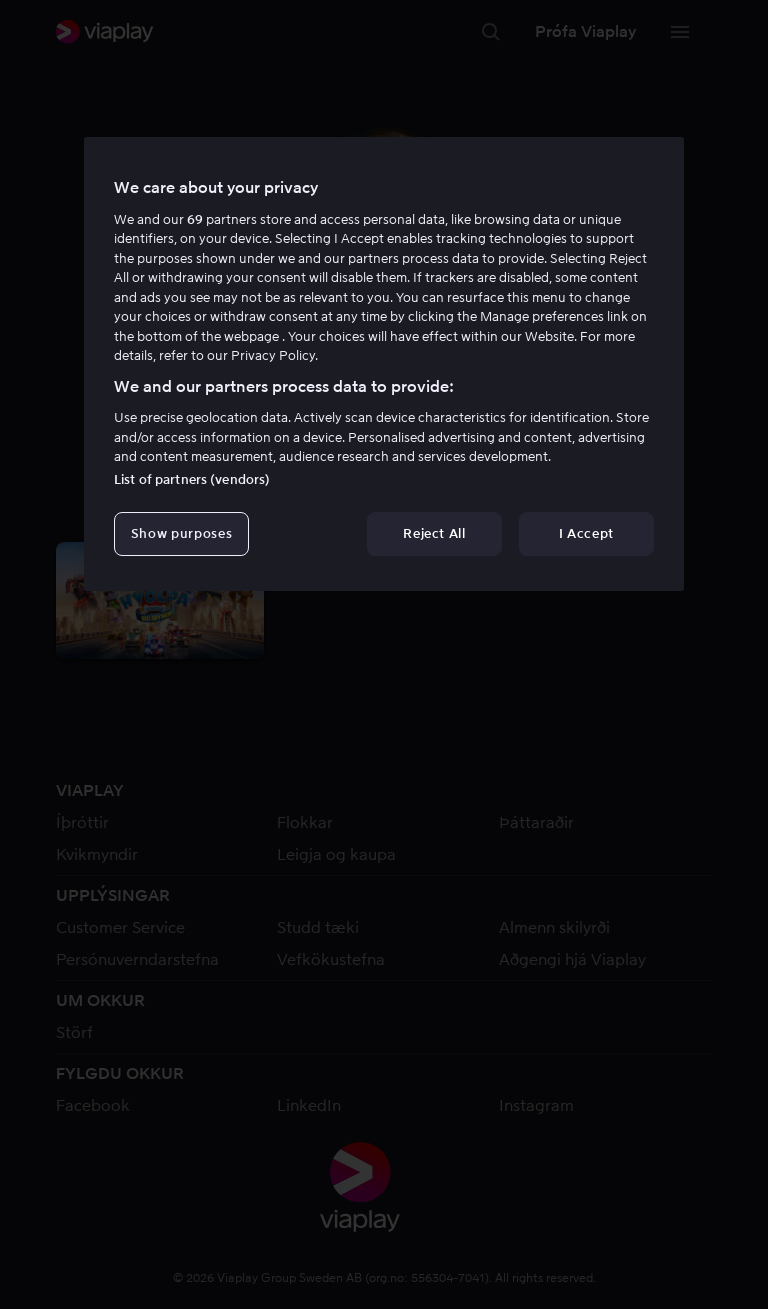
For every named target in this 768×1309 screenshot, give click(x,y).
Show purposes (181, 533)
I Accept (586, 533)
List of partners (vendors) (192, 479)
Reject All (434, 533)
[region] (384, 364)
